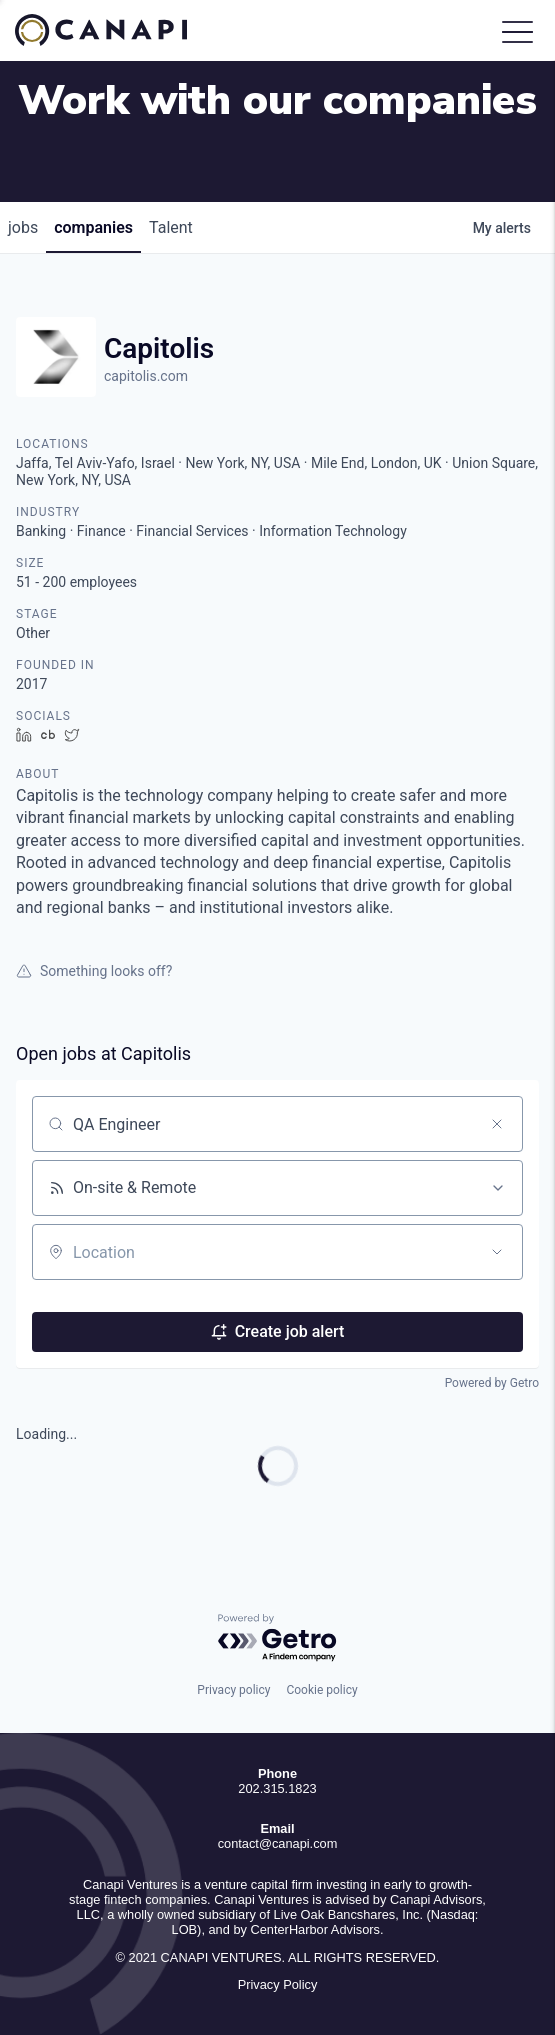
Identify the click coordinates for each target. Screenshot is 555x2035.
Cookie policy (321, 1690)
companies (93, 227)
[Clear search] (497, 1124)
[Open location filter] (497, 1252)
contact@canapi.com (278, 1843)
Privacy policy (233, 1690)
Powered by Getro (492, 1383)
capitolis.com (146, 376)
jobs (23, 227)
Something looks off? (94, 971)
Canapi (115, 30)
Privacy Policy (278, 1984)
